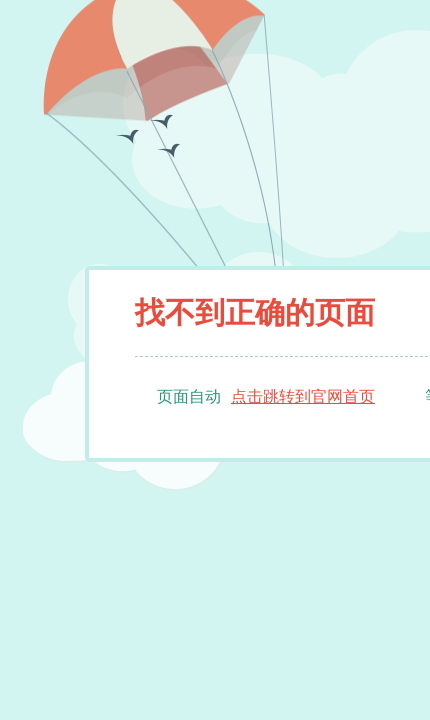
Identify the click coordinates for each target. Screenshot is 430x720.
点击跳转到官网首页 (303, 396)
